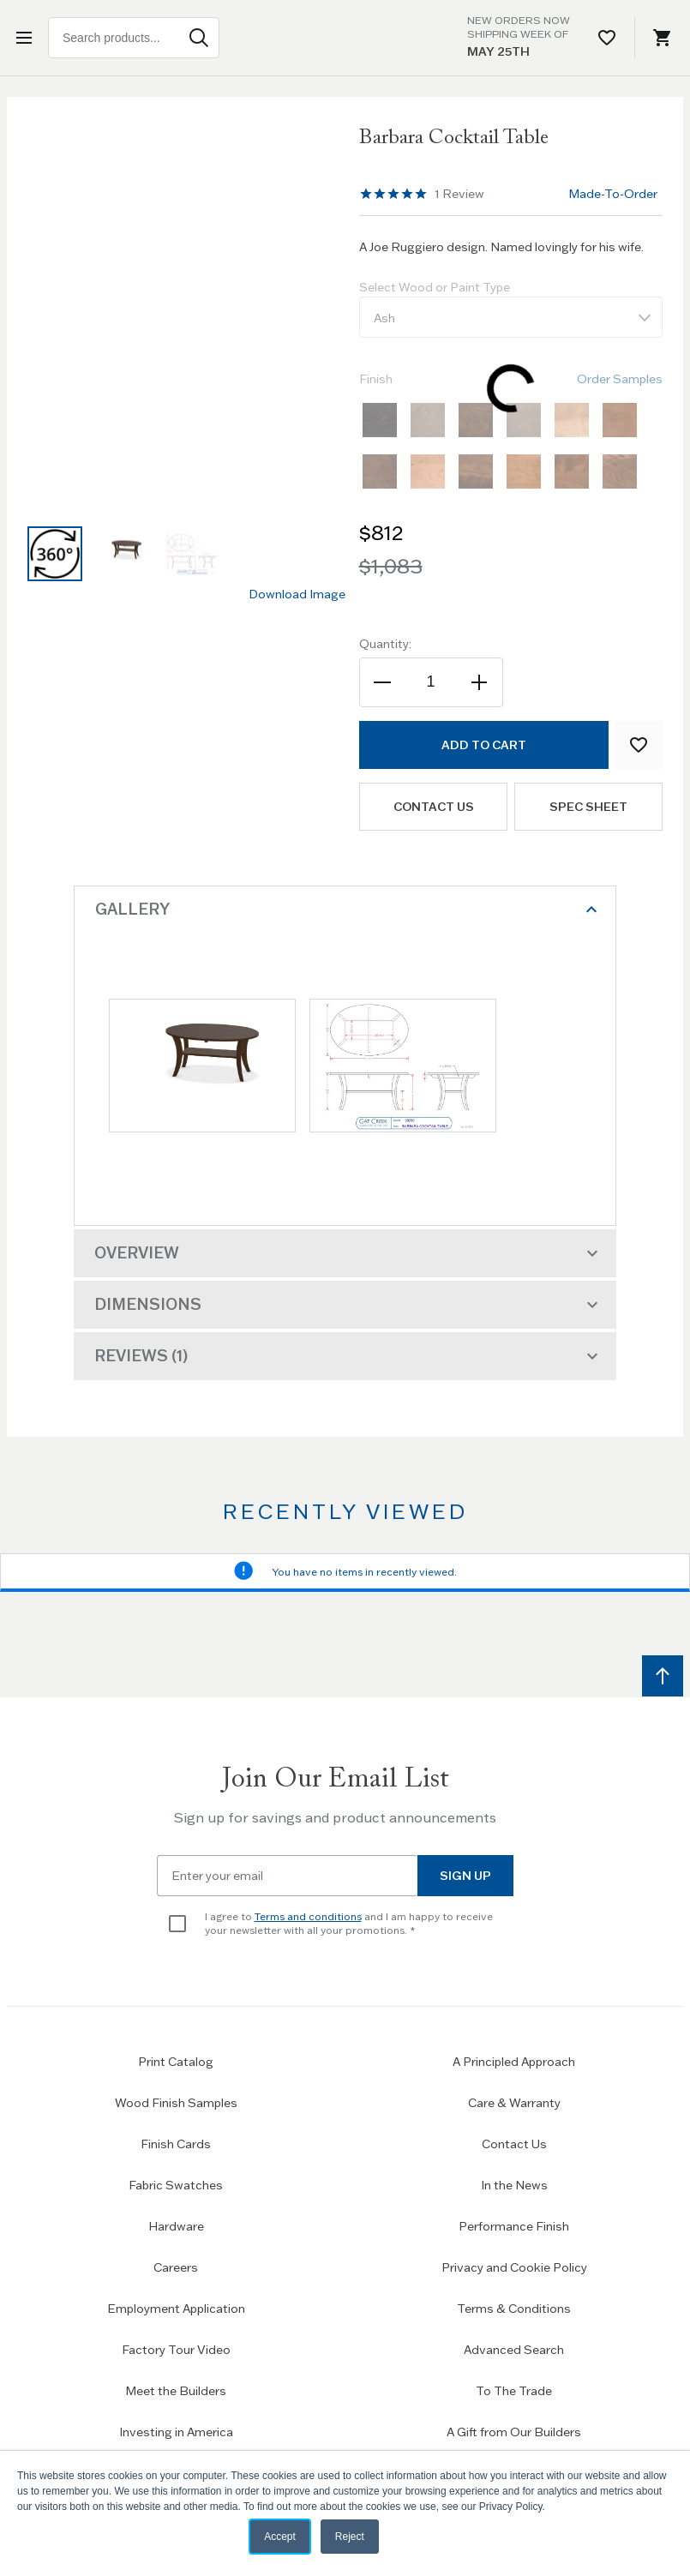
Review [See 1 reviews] (459, 193)
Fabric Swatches (176, 2185)
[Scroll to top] (662, 1675)
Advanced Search (514, 2349)
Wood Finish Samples (176, 2103)
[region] (393, 194)
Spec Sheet (588, 806)
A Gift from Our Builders (514, 2432)
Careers (175, 2267)
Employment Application (176, 2308)
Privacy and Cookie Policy (514, 2267)
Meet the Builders (175, 2391)
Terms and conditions (308, 1916)
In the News (514, 2185)
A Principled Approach (514, 2061)
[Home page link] (345, 37)
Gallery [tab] (348, 909)
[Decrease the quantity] (383, 682)
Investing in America (176, 2432)
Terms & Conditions (514, 2308)
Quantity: (385, 644)
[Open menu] (27, 37)
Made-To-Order (612, 193)
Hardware (176, 2226)
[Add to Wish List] (639, 745)
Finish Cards (176, 2144)
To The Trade (514, 2391)
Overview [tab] (348, 1253)
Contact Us (514, 2144)
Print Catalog (175, 2061)
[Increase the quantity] (478, 682)
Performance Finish (514, 2226)
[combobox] (133, 37)
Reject (349, 2537)
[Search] (198, 37)
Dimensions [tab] (348, 1304)
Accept (280, 2537)
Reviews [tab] (348, 1356)
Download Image (297, 594)
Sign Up (465, 1875)
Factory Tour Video (176, 2349)
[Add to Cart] (484, 745)
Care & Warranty (514, 2103)
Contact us (433, 806)
